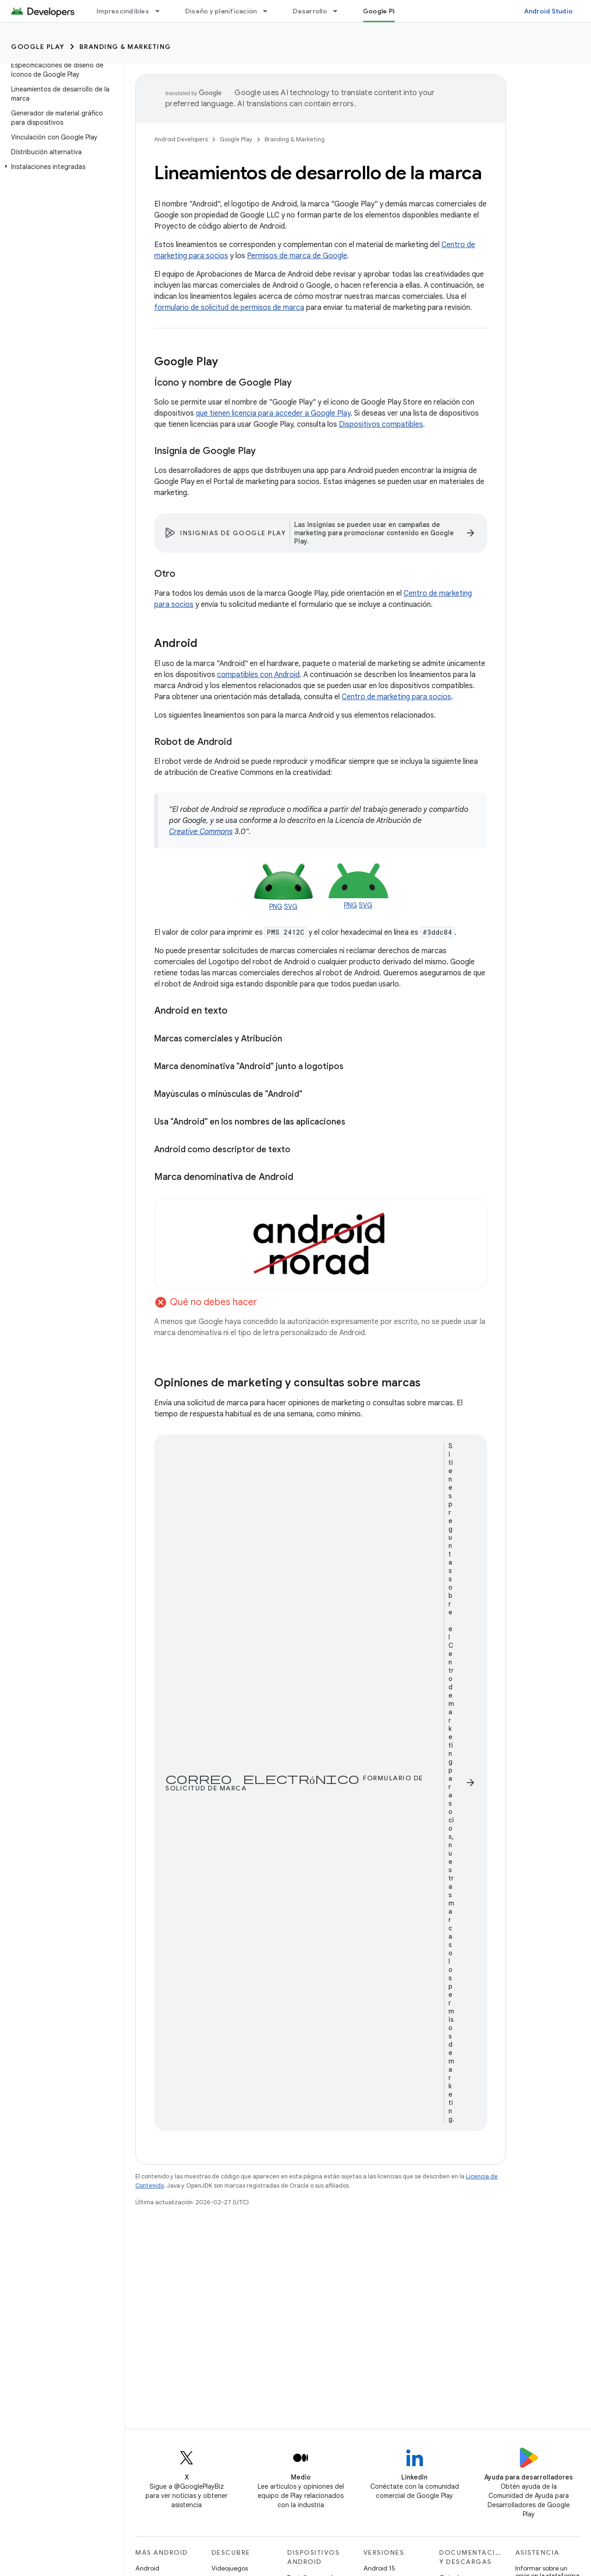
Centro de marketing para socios (396, 696)
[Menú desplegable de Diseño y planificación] (269, 11)
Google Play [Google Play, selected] (382, 11)
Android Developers (181, 139)
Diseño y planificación (221, 11)
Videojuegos (229, 2568)
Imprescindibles (122, 11)
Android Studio (548, 11)
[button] (60, 166)
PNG (275, 906)
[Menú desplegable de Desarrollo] (339, 11)
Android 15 (379, 2568)
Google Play (38, 46)
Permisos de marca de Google (297, 255)
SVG (290, 906)
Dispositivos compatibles (381, 424)
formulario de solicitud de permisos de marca (229, 307)
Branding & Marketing (125, 46)
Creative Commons (201, 831)
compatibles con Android (258, 674)
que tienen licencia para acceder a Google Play (273, 413)
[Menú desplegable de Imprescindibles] (161, 11)
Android (147, 2568)
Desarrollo (310, 11)
